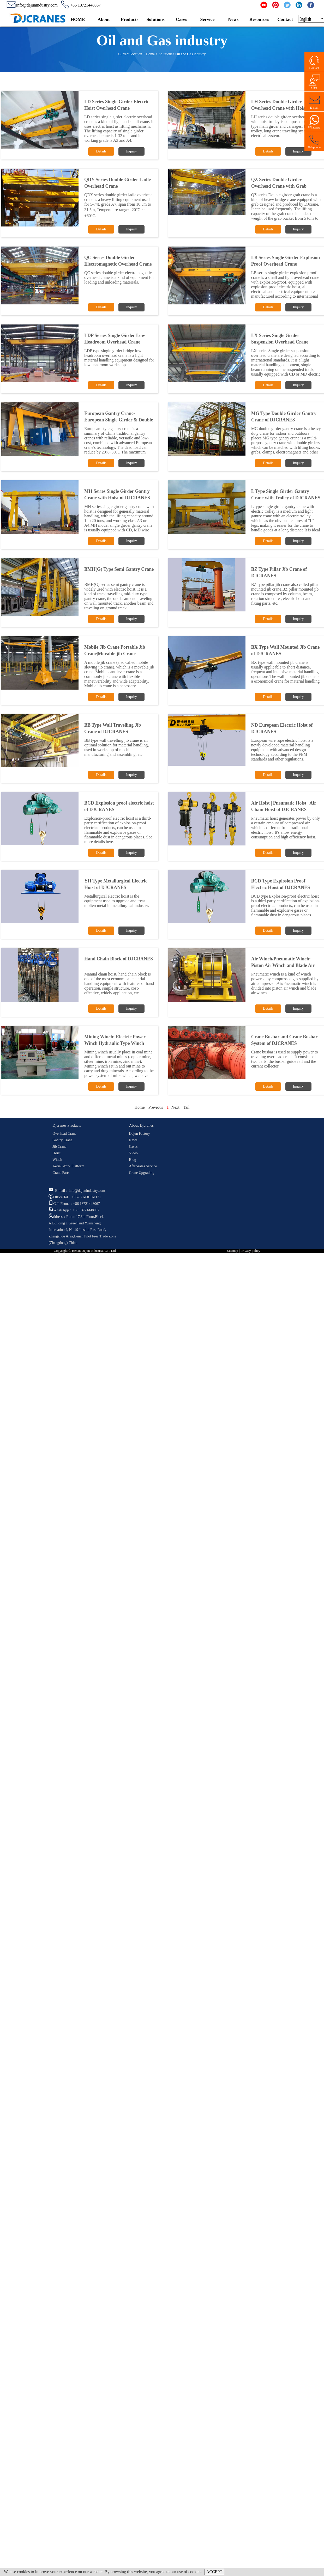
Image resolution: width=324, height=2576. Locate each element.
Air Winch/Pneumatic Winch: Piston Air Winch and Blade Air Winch (283, 965)
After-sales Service (143, 1166)
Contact (285, 19)
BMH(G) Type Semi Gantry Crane (119, 569)
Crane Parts (60, 1173)
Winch (57, 1160)
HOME (77, 19)
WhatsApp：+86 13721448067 (74, 1210)
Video (133, 1153)
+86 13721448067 (81, 5)
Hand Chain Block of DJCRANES (118, 958)
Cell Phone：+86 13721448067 (74, 1204)
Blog (132, 1160)
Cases (181, 19)
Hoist (56, 1153)
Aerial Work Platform (68, 1166)
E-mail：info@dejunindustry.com (77, 1191)
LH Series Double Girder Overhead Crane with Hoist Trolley (279, 108)
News (233, 19)
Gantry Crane (62, 1140)
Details (101, 151)
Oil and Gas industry (190, 54)
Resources (259, 19)
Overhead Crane (64, 1134)
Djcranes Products (66, 1125)
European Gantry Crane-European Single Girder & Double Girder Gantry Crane (118, 420)
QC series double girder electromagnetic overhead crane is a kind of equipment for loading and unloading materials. (119, 277)
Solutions (155, 19)
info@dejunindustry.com (32, 5)
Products (129, 19)
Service (207, 19)
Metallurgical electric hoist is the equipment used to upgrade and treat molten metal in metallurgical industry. (116, 901)
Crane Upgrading (141, 1173)
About (104, 19)
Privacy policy (250, 1251)
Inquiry (131, 151)
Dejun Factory (139, 1134)
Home (150, 54)
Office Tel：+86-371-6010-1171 (75, 1197)
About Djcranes (141, 1125)
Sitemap (232, 1251)
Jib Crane (59, 1147)
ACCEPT (214, 2571)
